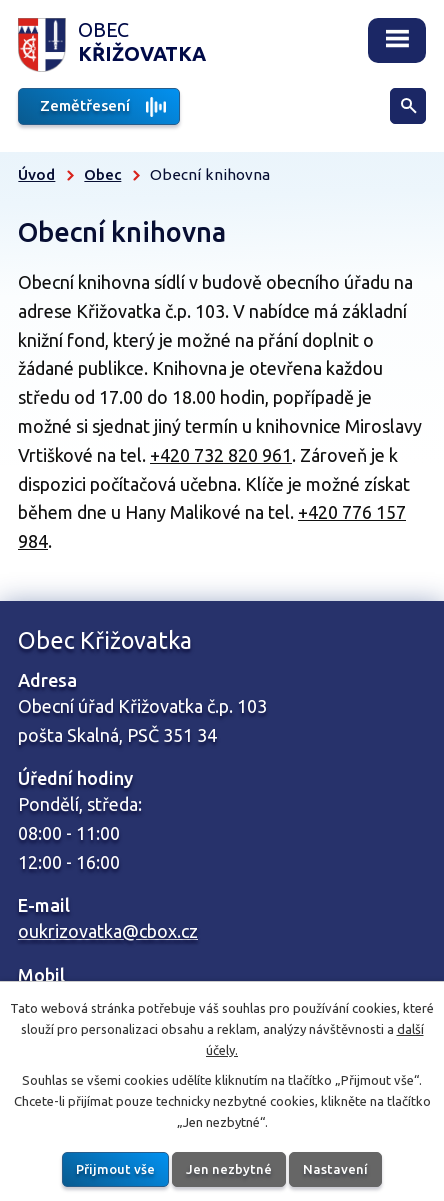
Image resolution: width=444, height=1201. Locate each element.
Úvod (36, 174)
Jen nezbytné (229, 1168)
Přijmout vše (115, 1168)
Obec (102, 174)
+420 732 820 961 (221, 455)
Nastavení (335, 1168)
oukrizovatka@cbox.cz (108, 931)
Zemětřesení (85, 105)
